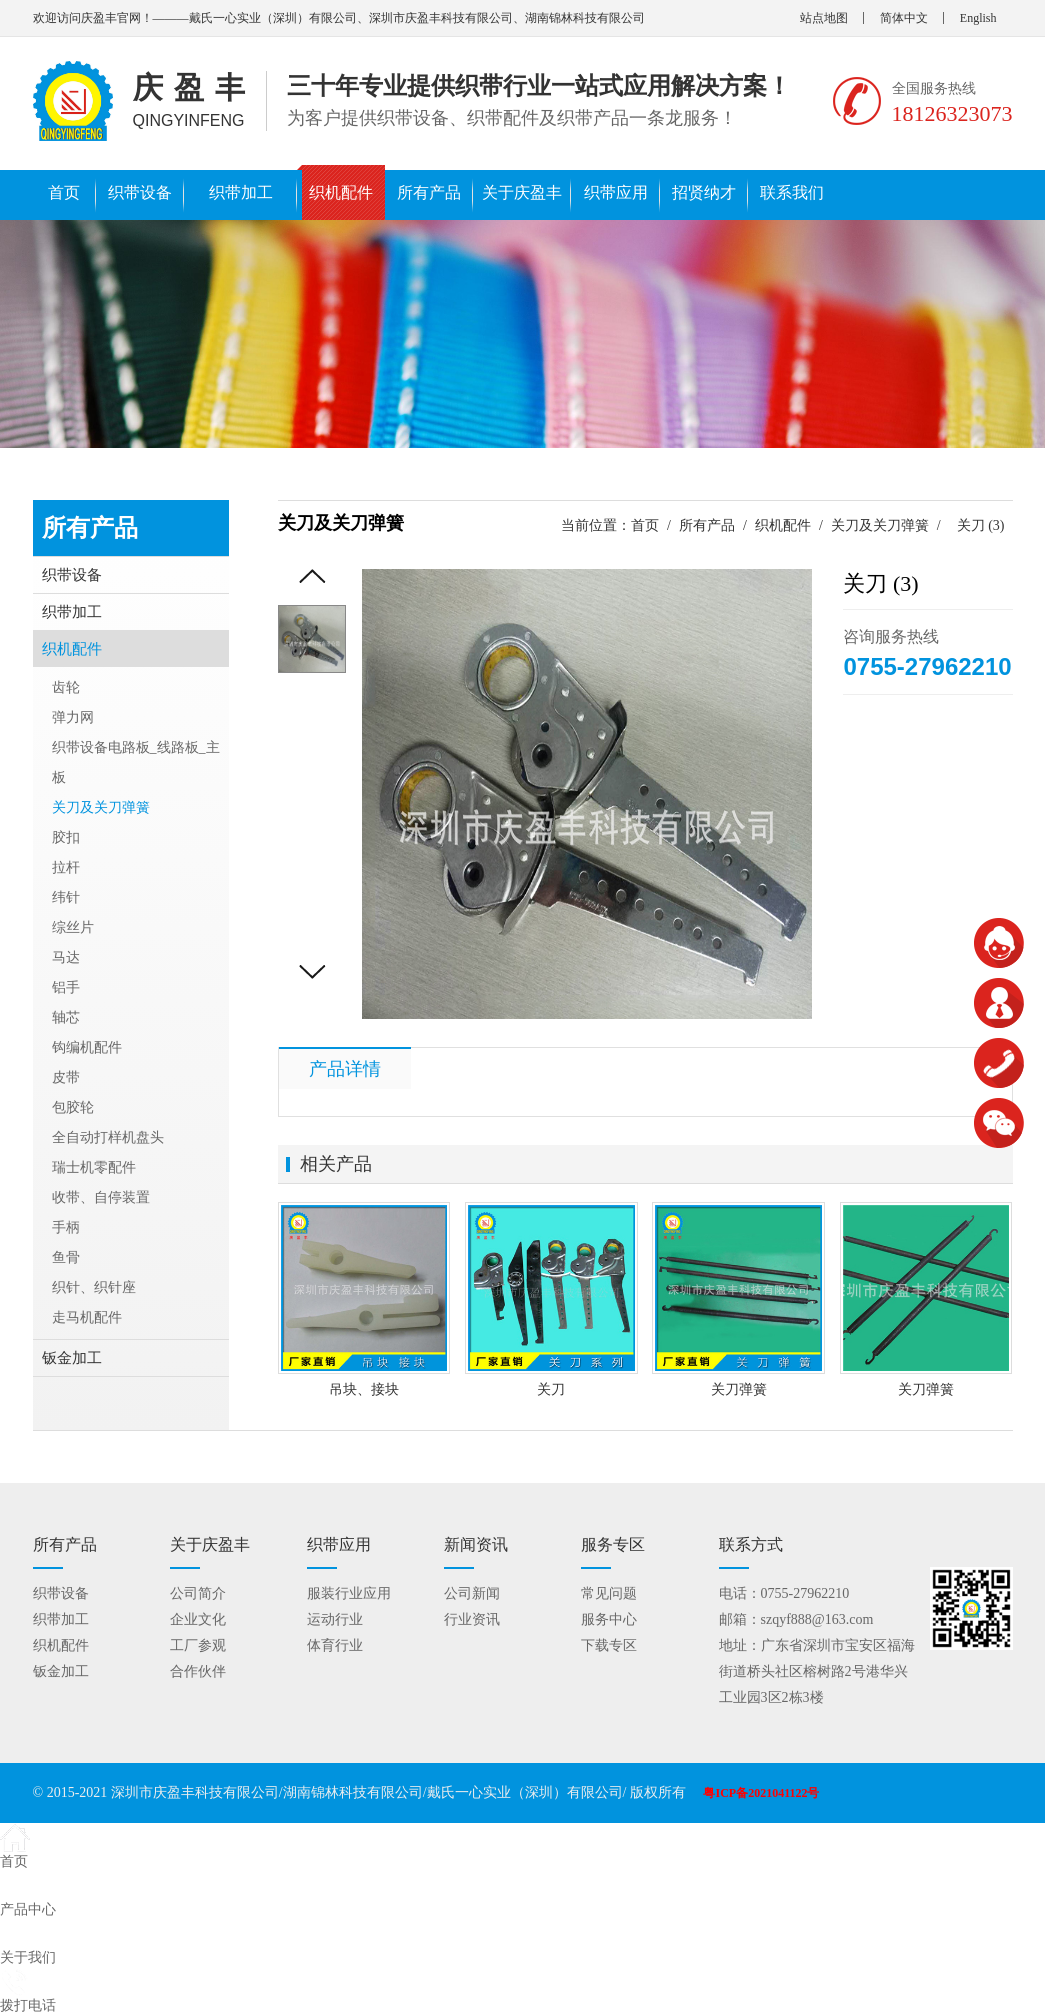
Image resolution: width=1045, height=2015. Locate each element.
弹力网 (73, 717)
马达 (66, 957)
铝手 (66, 987)
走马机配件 (87, 1317)
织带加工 (241, 192)
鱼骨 (66, 1257)
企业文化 (198, 1619)
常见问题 (609, 1593)
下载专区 (609, 1645)
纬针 (66, 897)
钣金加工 (72, 1358)
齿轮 (66, 687)
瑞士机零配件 (94, 1167)
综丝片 (73, 927)
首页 (64, 192)
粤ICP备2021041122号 (761, 1793)
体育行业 (335, 1645)
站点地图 (824, 18)
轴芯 (66, 1017)
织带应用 (616, 192)
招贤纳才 (704, 192)
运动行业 (335, 1619)
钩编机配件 (87, 1047)
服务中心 (609, 1619)
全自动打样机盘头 (108, 1137)
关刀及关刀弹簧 (880, 525)
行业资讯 (472, 1619)
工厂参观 (198, 1645)
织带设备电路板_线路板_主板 (136, 762)
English (978, 18)
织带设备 (140, 192)
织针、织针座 (94, 1287)
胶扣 (66, 837)
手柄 (66, 1227)
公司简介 (198, 1593)
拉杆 (66, 867)
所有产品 (429, 192)
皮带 (66, 1077)
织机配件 (341, 192)
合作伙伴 (198, 1671)
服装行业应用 (349, 1593)
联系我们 (792, 192)
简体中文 (904, 18)
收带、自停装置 (101, 1197)
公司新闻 (472, 1593)
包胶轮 (73, 1107)
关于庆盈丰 (522, 192)
